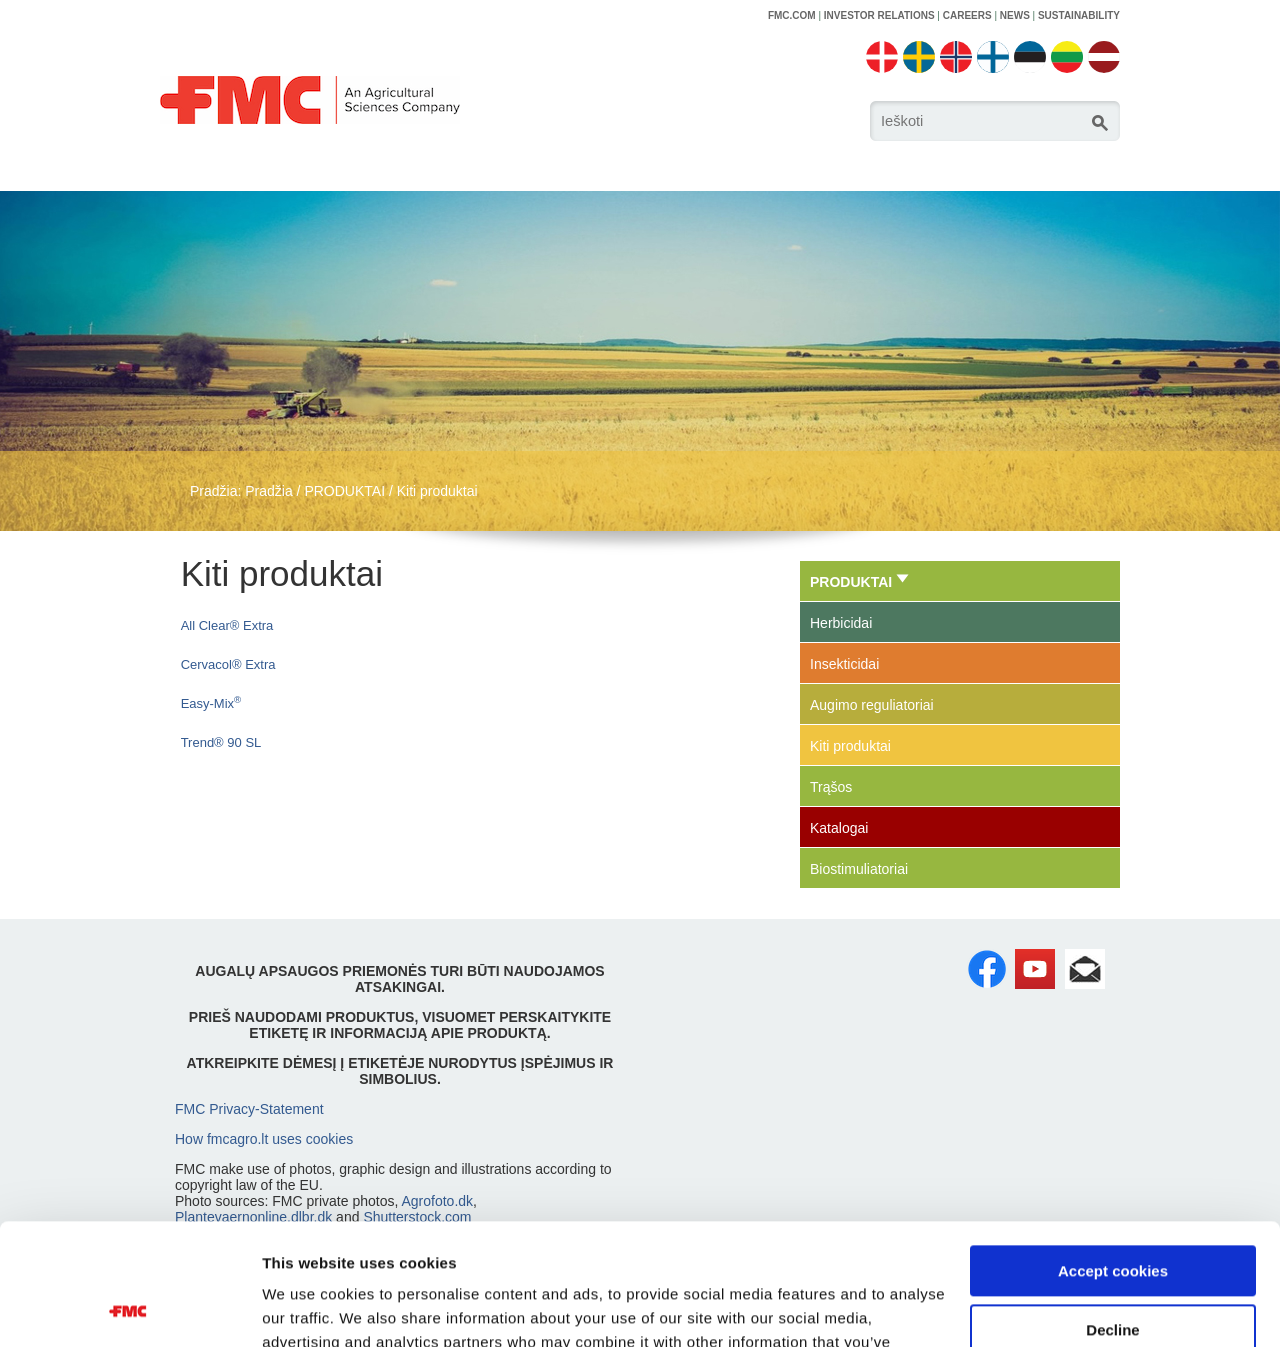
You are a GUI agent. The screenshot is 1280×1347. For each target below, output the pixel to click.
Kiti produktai (437, 491)
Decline (1112, 1215)
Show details (308, 1307)
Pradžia (268, 491)
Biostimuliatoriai (859, 869)
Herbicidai (841, 623)
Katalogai (839, 828)
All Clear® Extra (227, 625)
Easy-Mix (211, 703)
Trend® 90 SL (221, 742)
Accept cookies (1113, 1157)
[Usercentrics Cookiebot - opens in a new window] (129, 1308)
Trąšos (831, 787)
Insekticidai (844, 664)
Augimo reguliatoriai (872, 705)
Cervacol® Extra (228, 664)
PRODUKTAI (344, 491)
